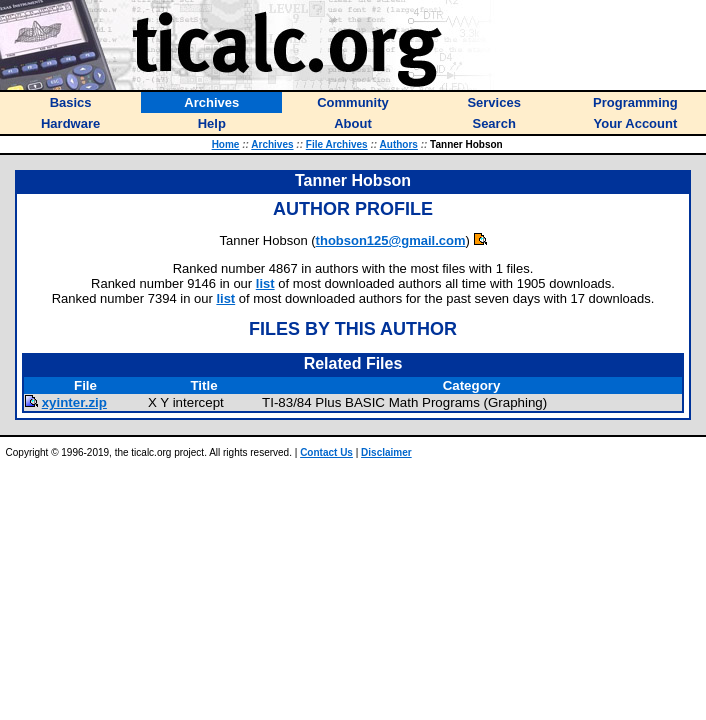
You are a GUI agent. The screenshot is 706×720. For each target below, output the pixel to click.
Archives (272, 144)
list (265, 283)
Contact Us (326, 452)
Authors (399, 144)
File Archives (337, 144)
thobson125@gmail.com (391, 240)
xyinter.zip (74, 402)
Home (226, 144)
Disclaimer (386, 452)
